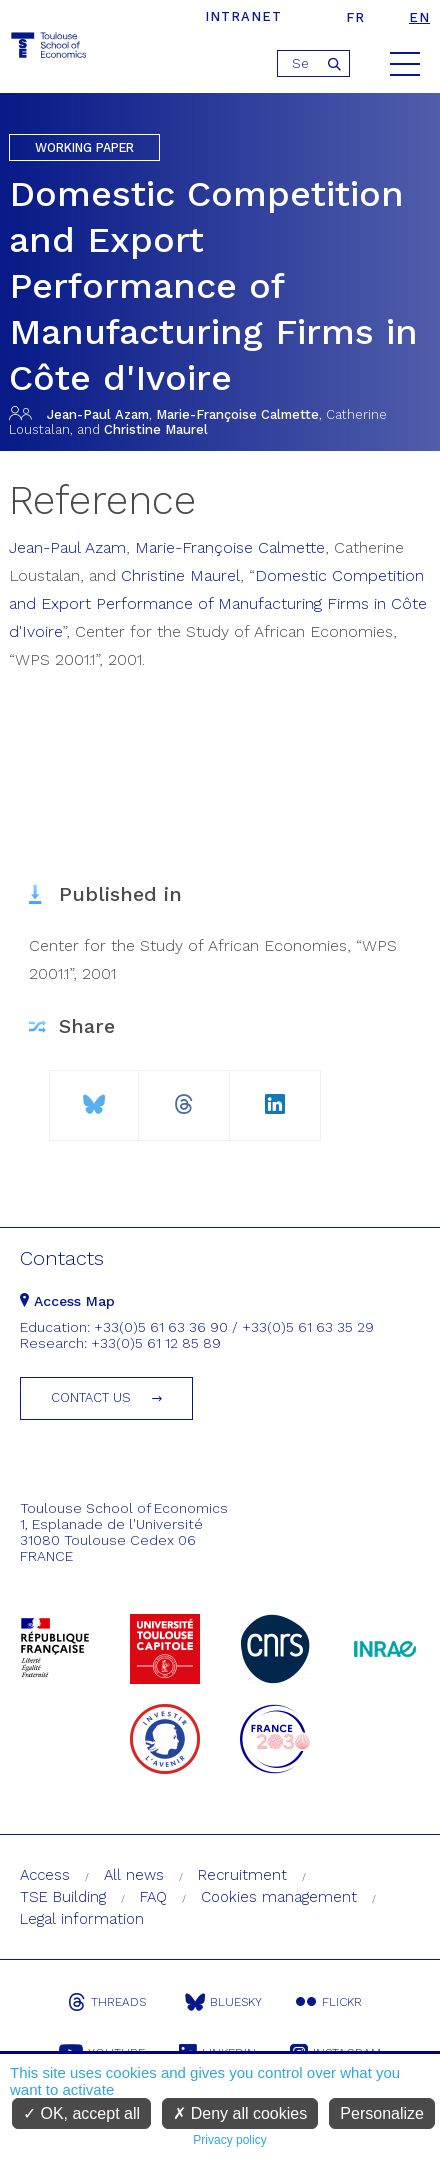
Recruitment (242, 1875)
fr (355, 17)
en (419, 17)
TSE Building (63, 1897)
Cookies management (279, 1897)
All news (134, 1875)
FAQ (153, 1897)
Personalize (382, 2113)
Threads (107, 2002)
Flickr (329, 2002)
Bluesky (223, 2002)
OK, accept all (81, 2113)
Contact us (91, 1397)
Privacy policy (229, 2140)
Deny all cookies (240, 2113)
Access (45, 1875)
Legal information (82, 1919)
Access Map (67, 1301)
